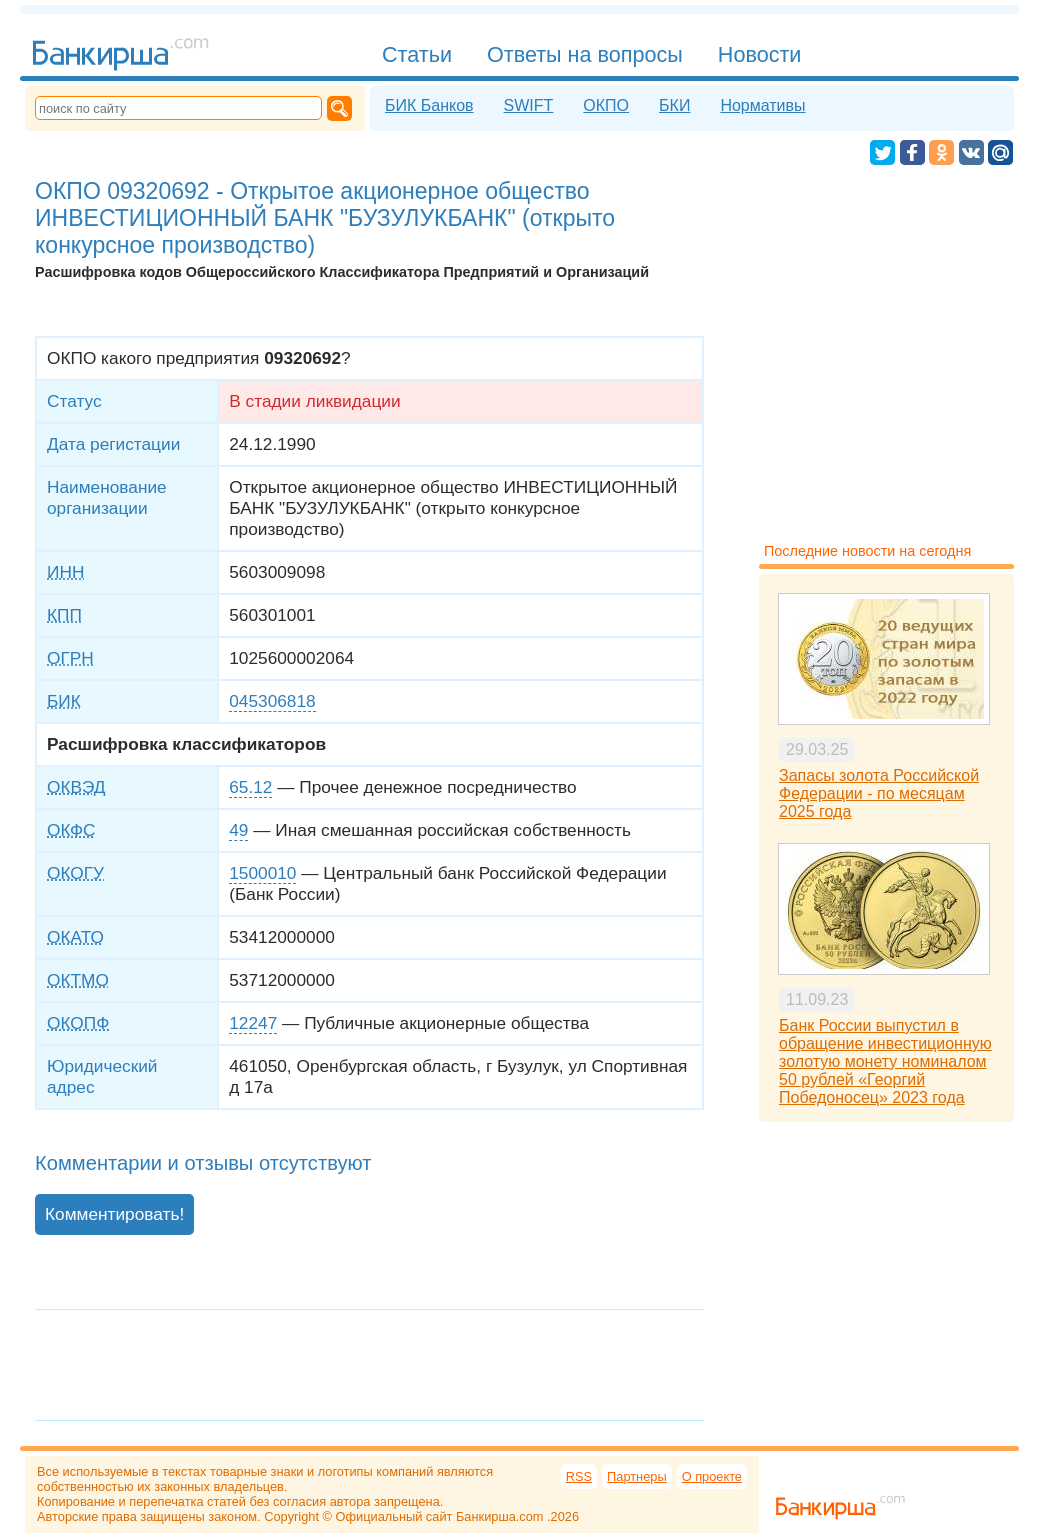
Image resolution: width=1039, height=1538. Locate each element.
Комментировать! (114, 1214)
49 (238, 830)
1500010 (262, 873)
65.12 (250, 787)
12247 (253, 1023)
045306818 (272, 701)
